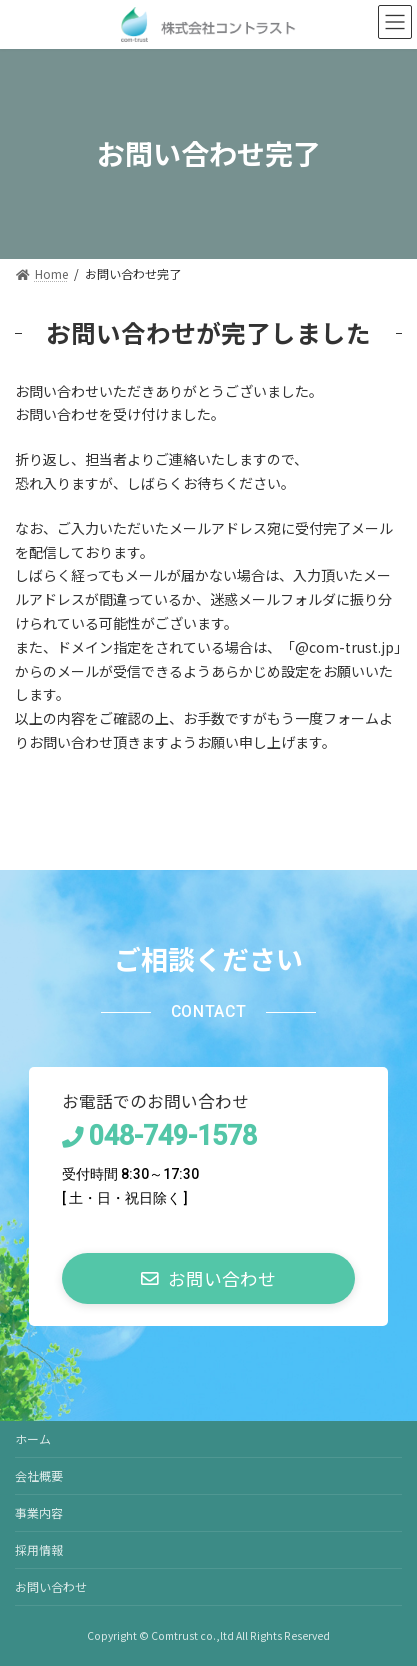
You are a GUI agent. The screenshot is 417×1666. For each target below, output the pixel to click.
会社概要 (39, 1475)
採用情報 (39, 1549)
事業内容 (39, 1512)
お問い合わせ (51, 1586)
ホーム (33, 1438)
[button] (208, 1278)
